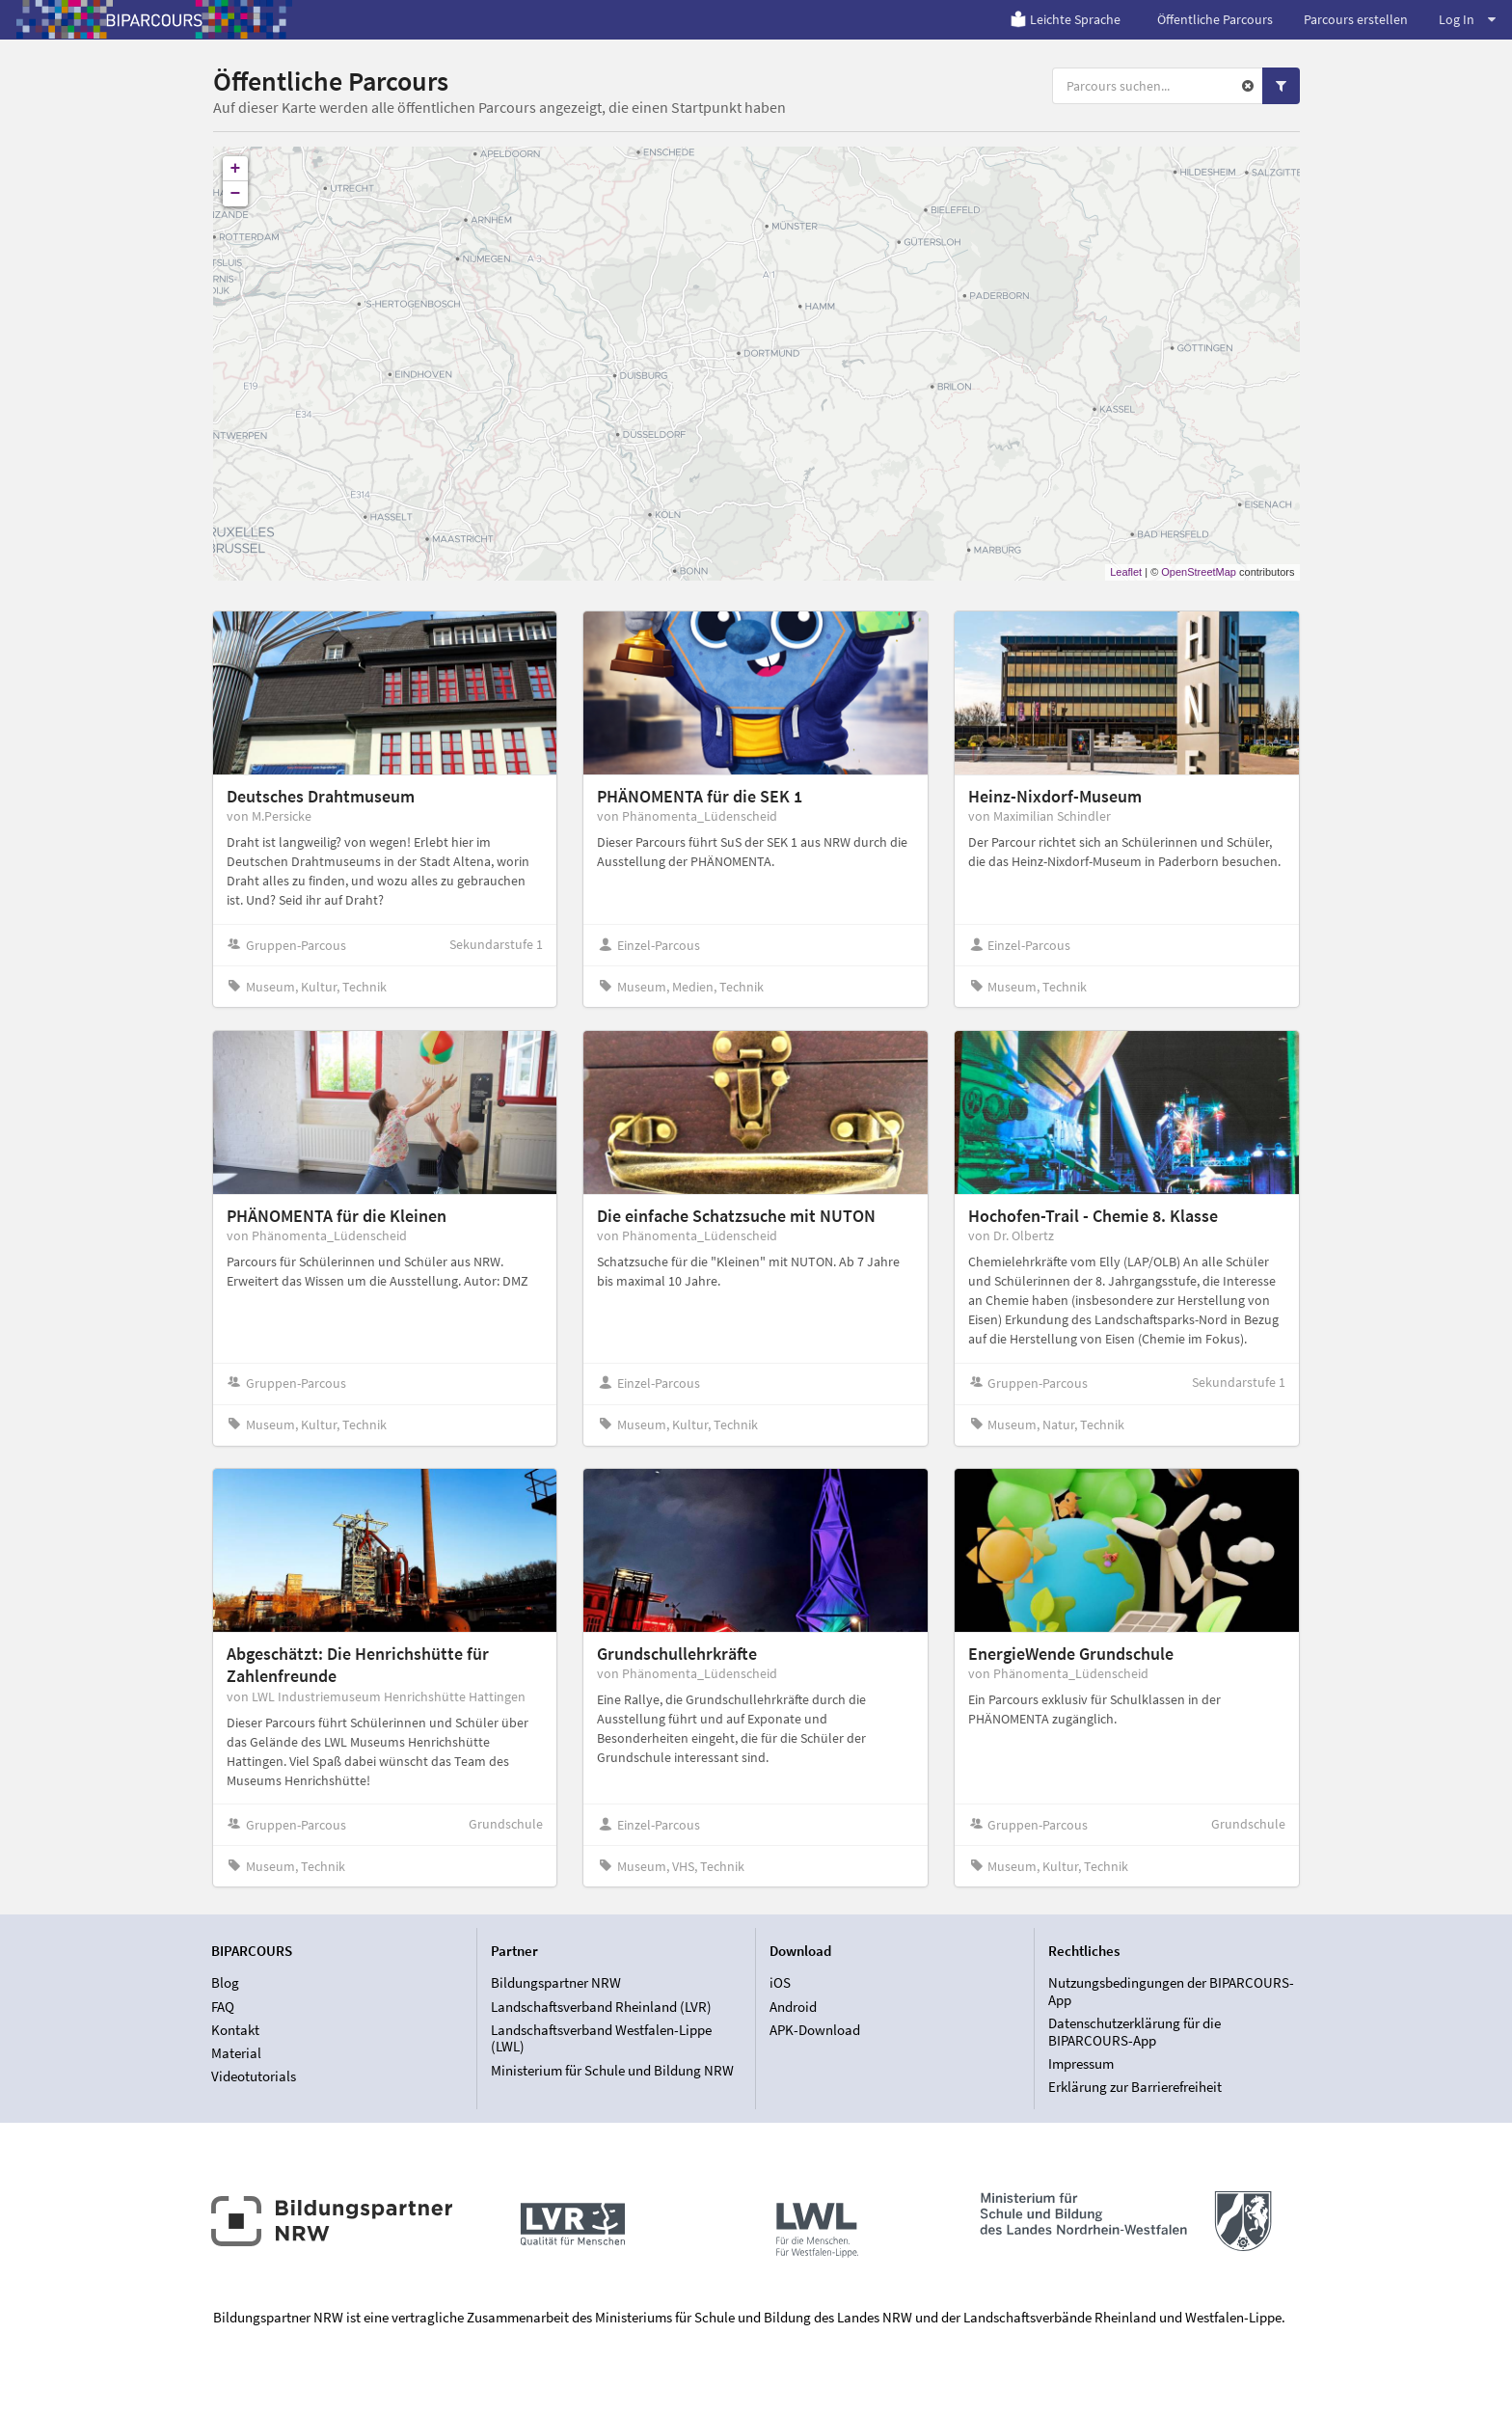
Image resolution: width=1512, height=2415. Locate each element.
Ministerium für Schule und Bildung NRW (612, 2070)
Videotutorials (253, 2076)
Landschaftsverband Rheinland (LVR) (601, 2006)
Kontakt (235, 2030)
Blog (225, 1983)
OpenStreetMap (1198, 572)
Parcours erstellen (1356, 19)
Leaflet (1126, 572)
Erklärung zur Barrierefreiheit (1135, 2086)
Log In (1467, 19)
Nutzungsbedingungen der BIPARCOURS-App (1171, 1991)
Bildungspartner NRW (556, 1983)
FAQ (222, 2006)
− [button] (235, 193)
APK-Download (815, 2030)
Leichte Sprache (1065, 19)
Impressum (1081, 2063)
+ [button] (235, 168)
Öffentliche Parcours (1215, 19)
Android (793, 2006)
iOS (780, 1983)
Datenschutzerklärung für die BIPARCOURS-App (1134, 2031)
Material (236, 2053)
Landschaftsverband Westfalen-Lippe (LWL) (601, 2038)
